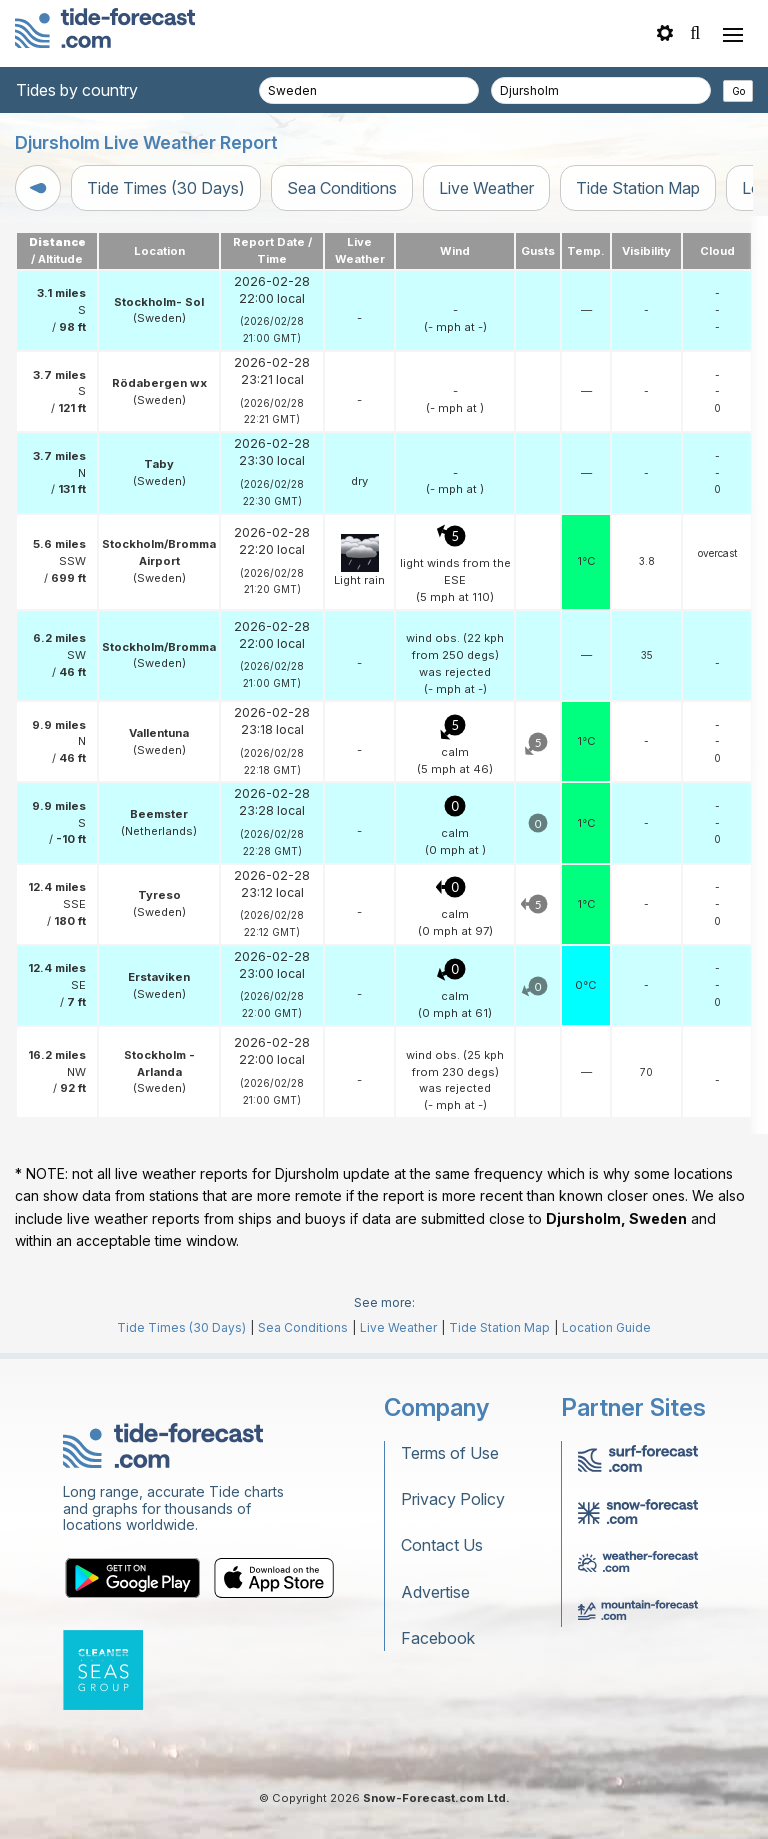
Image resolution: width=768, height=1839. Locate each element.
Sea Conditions (342, 188)
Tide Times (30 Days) (166, 188)
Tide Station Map (638, 188)
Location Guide (606, 1327)
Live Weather (486, 188)
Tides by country (77, 90)
